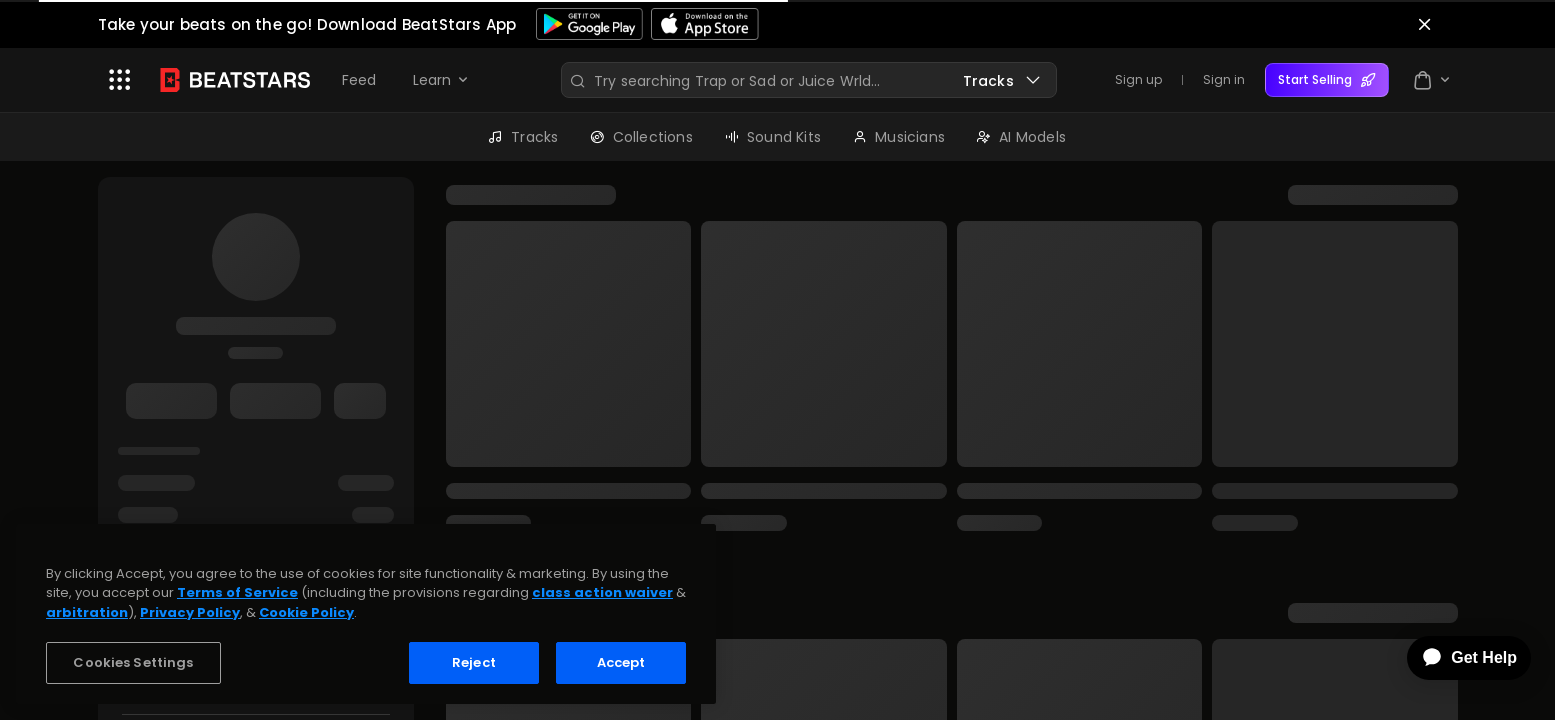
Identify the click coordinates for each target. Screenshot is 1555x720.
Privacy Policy (190, 612)
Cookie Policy (306, 612)
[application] (1455, 658)
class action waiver (602, 592)
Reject (474, 662)
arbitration (87, 612)
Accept (621, 662)
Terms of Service (237, 592)
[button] (120, 80)
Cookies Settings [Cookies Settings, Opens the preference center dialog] (133, 662)
